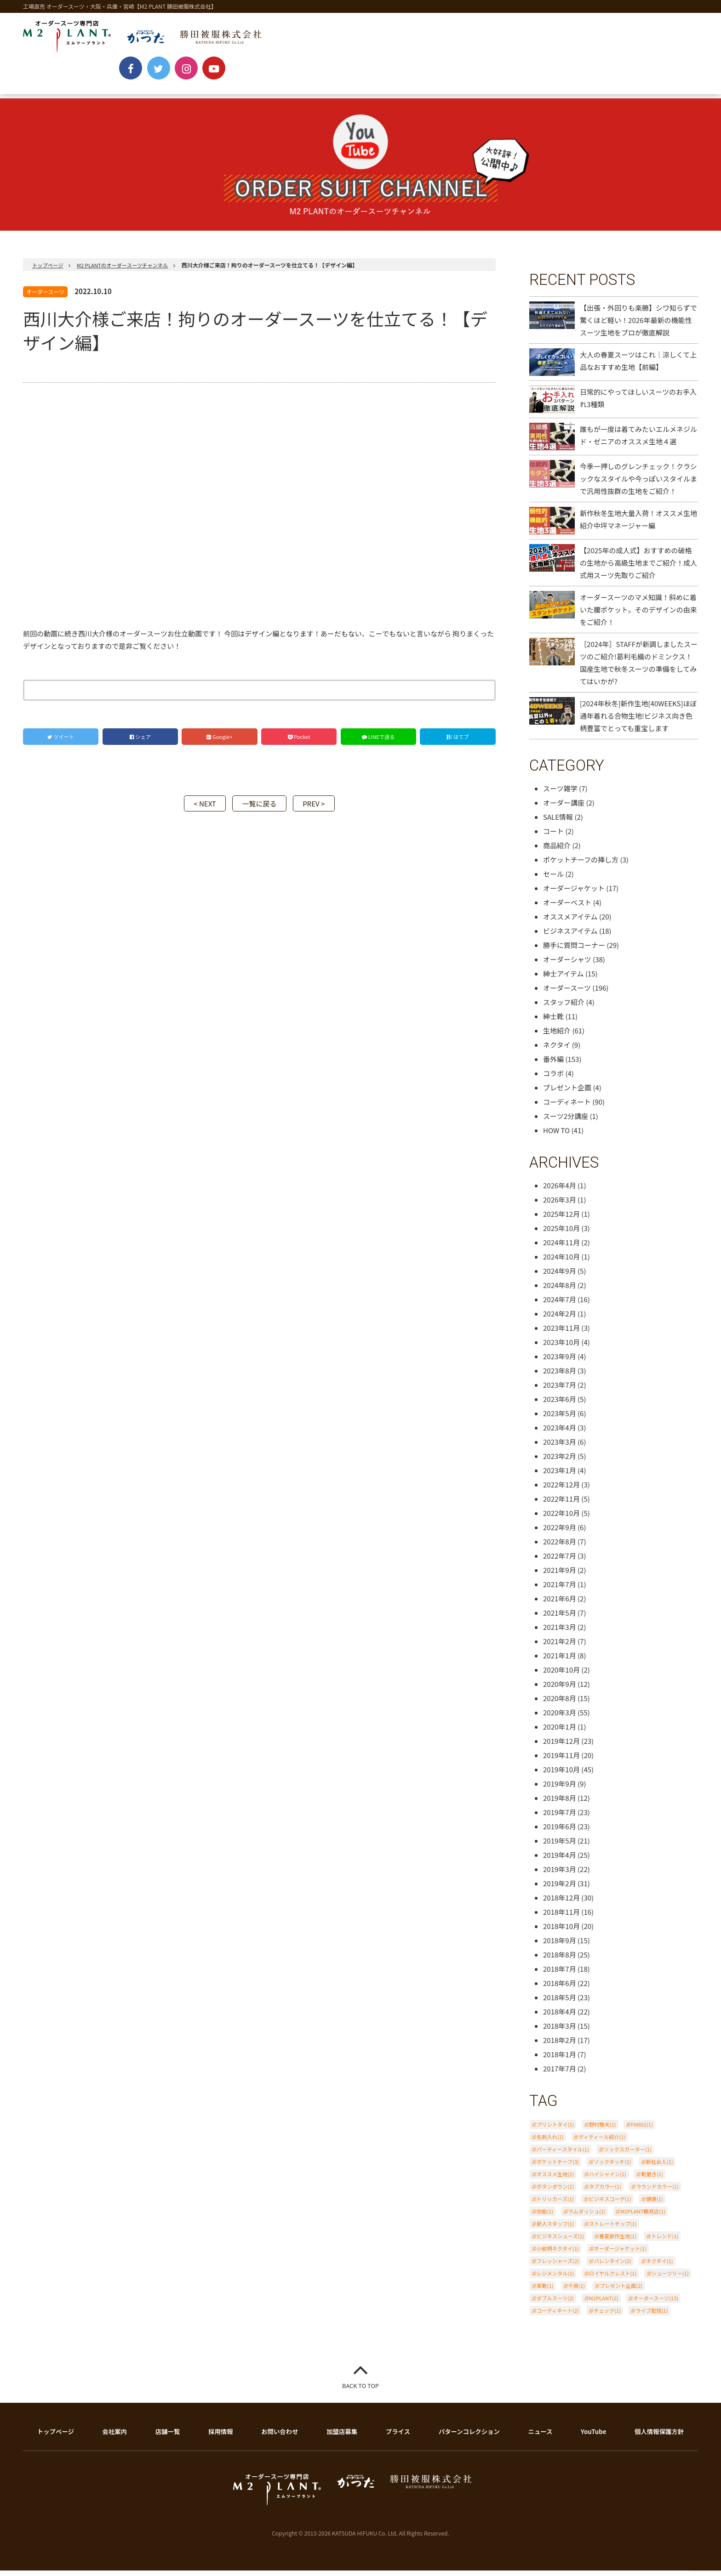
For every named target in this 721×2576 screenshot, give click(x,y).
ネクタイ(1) (659, 2266)
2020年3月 (559, 1718)
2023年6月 (559, 1405)
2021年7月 (559, 1590)
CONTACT (663, 84)
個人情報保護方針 (660, 2437)
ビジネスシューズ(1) (560, 2242)
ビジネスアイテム (570, 937)
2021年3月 (559, 1633)
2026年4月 (559, 1191)
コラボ (553, 1079)
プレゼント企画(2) (621, 2291)
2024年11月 (561, 1248)
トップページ (48, 271)
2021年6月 (559, 1604)
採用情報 (222, 2437)
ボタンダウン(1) (555, 2192)
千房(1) (576, 2291)
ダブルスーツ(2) (555, 2304)
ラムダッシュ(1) (587, 2217)
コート (553, 837)
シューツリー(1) (670, 2279)
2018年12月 (561, 1903)
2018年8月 (559, 1960)
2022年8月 (559, 1547)
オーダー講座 (563, 808)
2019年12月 (561, 1747)
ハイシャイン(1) (607, 2180)
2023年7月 (559, 1391)
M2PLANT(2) (603, 2304)
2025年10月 (561, 1234)
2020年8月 (559, 1704)
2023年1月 (559, 1476)
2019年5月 (559, 1846)
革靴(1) (545, 2291)
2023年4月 (559, 1433)
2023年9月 (559, 1362)
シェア (140, 742)
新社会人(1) (659, 2167)
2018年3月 (559, 2032)
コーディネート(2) (558, 2316)
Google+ (219, 742)
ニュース (540, 2437)
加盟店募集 (344, 2437)
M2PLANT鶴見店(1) (642, 2217)
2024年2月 (559, 1319)
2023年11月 (561, 1334)
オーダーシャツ (567, 965)
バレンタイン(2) (612, 2266)
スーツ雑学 (560, 794)
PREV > (322, 809)
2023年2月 (559, 1462)
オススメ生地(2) (555, 2180)
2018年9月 (559, 1946)
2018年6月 (559, 1989)
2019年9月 (559, 1789)
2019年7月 (559, 1818)
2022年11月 (561, 1504)
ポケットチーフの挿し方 (580, 865)
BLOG (513, 84)
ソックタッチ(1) (612, 2167)
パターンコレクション (470, 2437)
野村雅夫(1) (602, 2130)
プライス (400, 2437)
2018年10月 (561, 1932)
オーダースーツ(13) (655, 2304)
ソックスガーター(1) (628, 2155)
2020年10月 (561, 1675)
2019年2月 (559, 1889)
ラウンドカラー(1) (657, 2192)
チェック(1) (607, 2316)
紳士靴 (553, 1022)
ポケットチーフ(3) (558, 2167)
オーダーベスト (567, 908)
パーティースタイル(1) (563, 2155)
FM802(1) (642, 2130)
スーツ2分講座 (565, 1122)
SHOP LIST (380, 84)
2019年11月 (561, 1761)
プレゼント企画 (567, 1093)
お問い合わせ (281, 2437)
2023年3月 (559, 1448)
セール (553, 880)
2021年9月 (559, 1576)
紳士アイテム (563, 979)
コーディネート (567, 1107)
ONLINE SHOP (585, 84)
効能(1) (545, 2217)
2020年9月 (559, 1690)
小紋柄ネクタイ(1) (558, 2254)
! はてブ (457, 742)
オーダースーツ (45, 297)
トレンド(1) (664, 2242)
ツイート (60, 742)
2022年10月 (561, 1519)
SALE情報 (558, 823)
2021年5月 (559, 1618)
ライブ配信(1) (651, 2316)
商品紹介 (557, 851)
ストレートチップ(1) (613, 2229)
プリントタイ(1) (555, 2130)
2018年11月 (561, 1918)
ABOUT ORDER (125, 84)
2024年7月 (559, 1305)
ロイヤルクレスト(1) (613, 2279)
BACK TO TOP (360, 2392)
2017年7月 (559, 2074)
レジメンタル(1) (555, 2279)
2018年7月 (559, 1975)
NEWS (52, 84)
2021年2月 (559, 1647)
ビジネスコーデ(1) (610, 2204)
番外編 (553, 1065)
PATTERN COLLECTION (285, 84)
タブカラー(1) (605, 2192)
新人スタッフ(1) (555, 2229)
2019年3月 (559, 1875)
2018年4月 (559, 2017)
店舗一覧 (168, 2437)
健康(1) (654, 2204)
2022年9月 (559, 1533)
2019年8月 (559, 1804)
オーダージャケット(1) (620, 2254)
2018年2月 (559, 2046)
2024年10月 (561, 1262)
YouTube (450, 84)
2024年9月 (559, 1277)
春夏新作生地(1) (617, 2242)
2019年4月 (559, 1861)
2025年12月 (561, 1220)
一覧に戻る (259, 809)
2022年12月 (561, 1490)
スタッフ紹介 (563, 1008)
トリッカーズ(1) (555, 2204)
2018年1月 (559, 2060)
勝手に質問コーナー (574, 951)
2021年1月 (559, 1661)
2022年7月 (559, 1561)
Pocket (299, 742)
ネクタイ (556, 1050)
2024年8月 (559, 1291)
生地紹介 (557, 1036)
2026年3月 (559, 1205)
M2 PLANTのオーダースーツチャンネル (127, 271)
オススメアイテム (570, 922)
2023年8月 (559, 1376)
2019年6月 (559, 1832)
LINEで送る (378, 742)
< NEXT (196, 809)
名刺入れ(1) (550, 2142)
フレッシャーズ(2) (558, 2266)
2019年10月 (561, 1775)
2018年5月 (559, 2003)
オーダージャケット (574, 894)
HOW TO (556, 1136)
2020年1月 (559, 1732)
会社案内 (114, 2437)
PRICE (199, 84)
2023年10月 (561, 1348)
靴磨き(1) (652, 2180)
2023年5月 (559, 1419)
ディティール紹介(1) (601, 2142)
